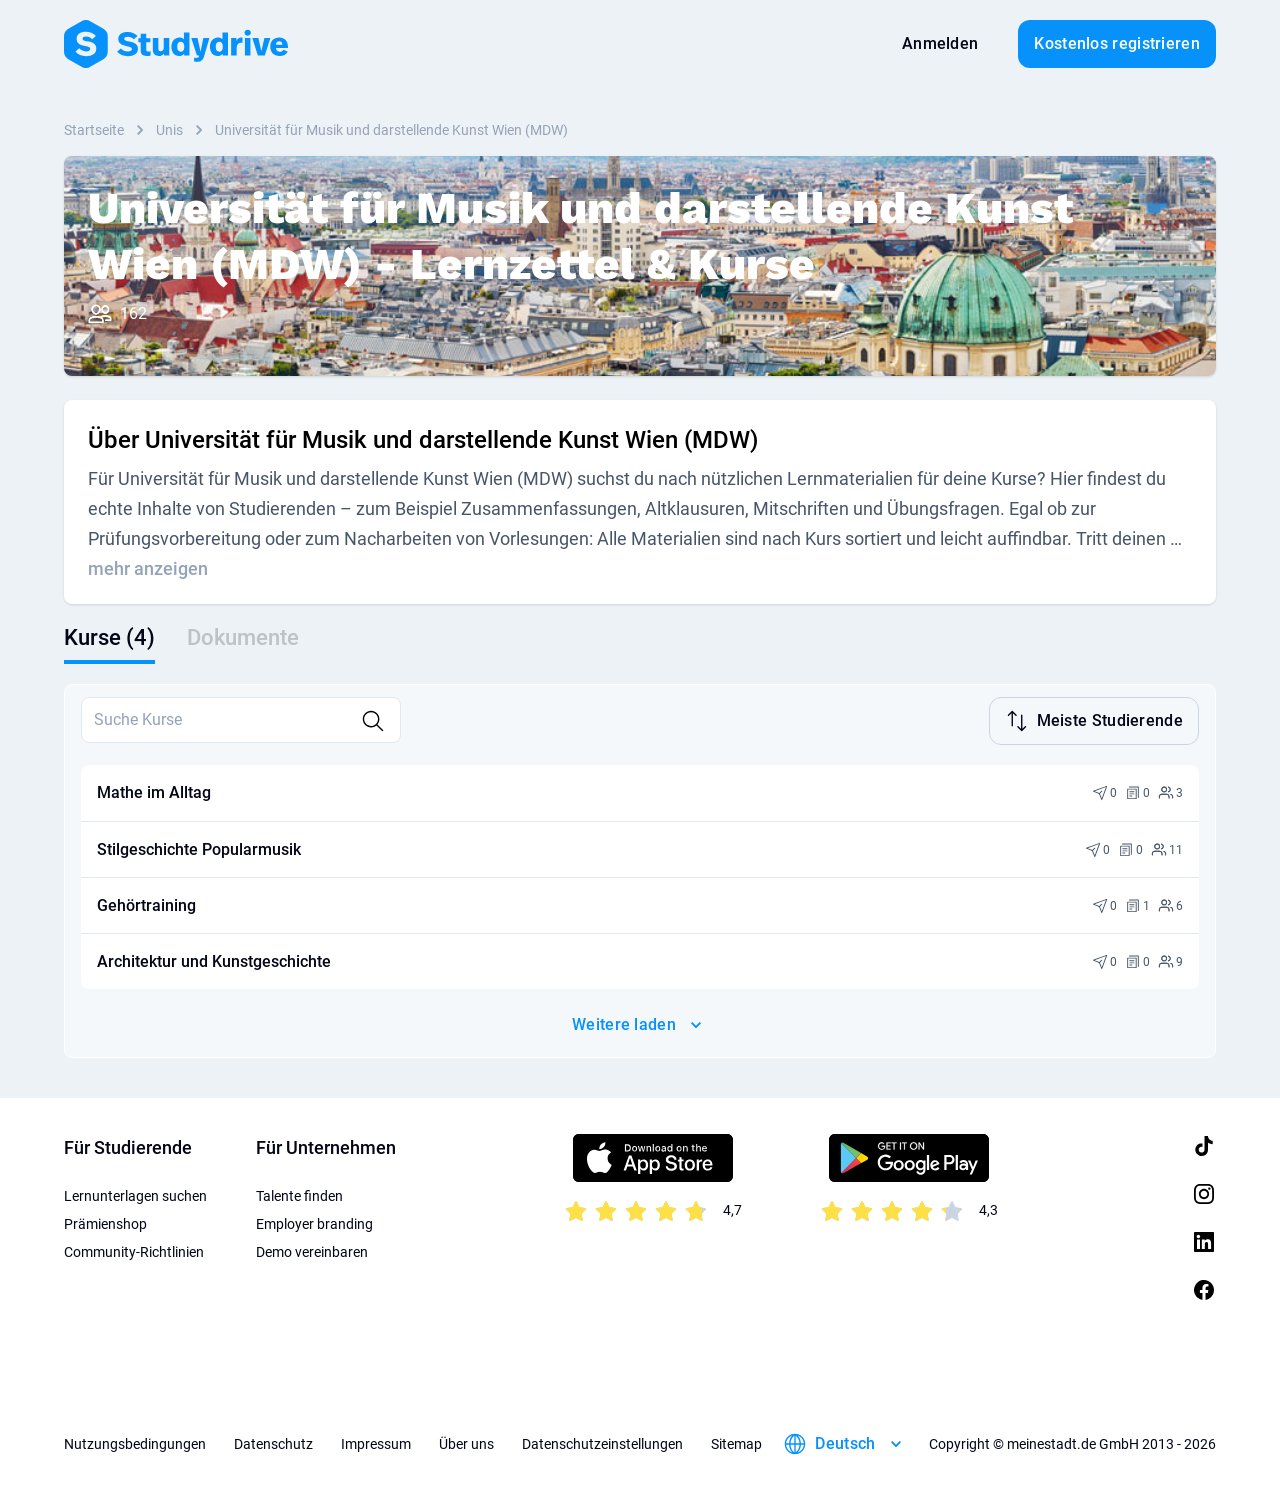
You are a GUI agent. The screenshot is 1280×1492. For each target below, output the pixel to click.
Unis (169, 130)
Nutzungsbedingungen (135, 1442)
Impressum (376, 1442)
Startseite (94, 130)
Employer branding (314, 1222)
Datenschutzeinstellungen (602, 1442)
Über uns (466, 1442)
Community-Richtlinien (134, 1250)
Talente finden (299, 1194)
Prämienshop (105, 1222)
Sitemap (736, 1442)
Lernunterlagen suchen (135, 1194)
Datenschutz (273, 1442)
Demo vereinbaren (312, 1250)
